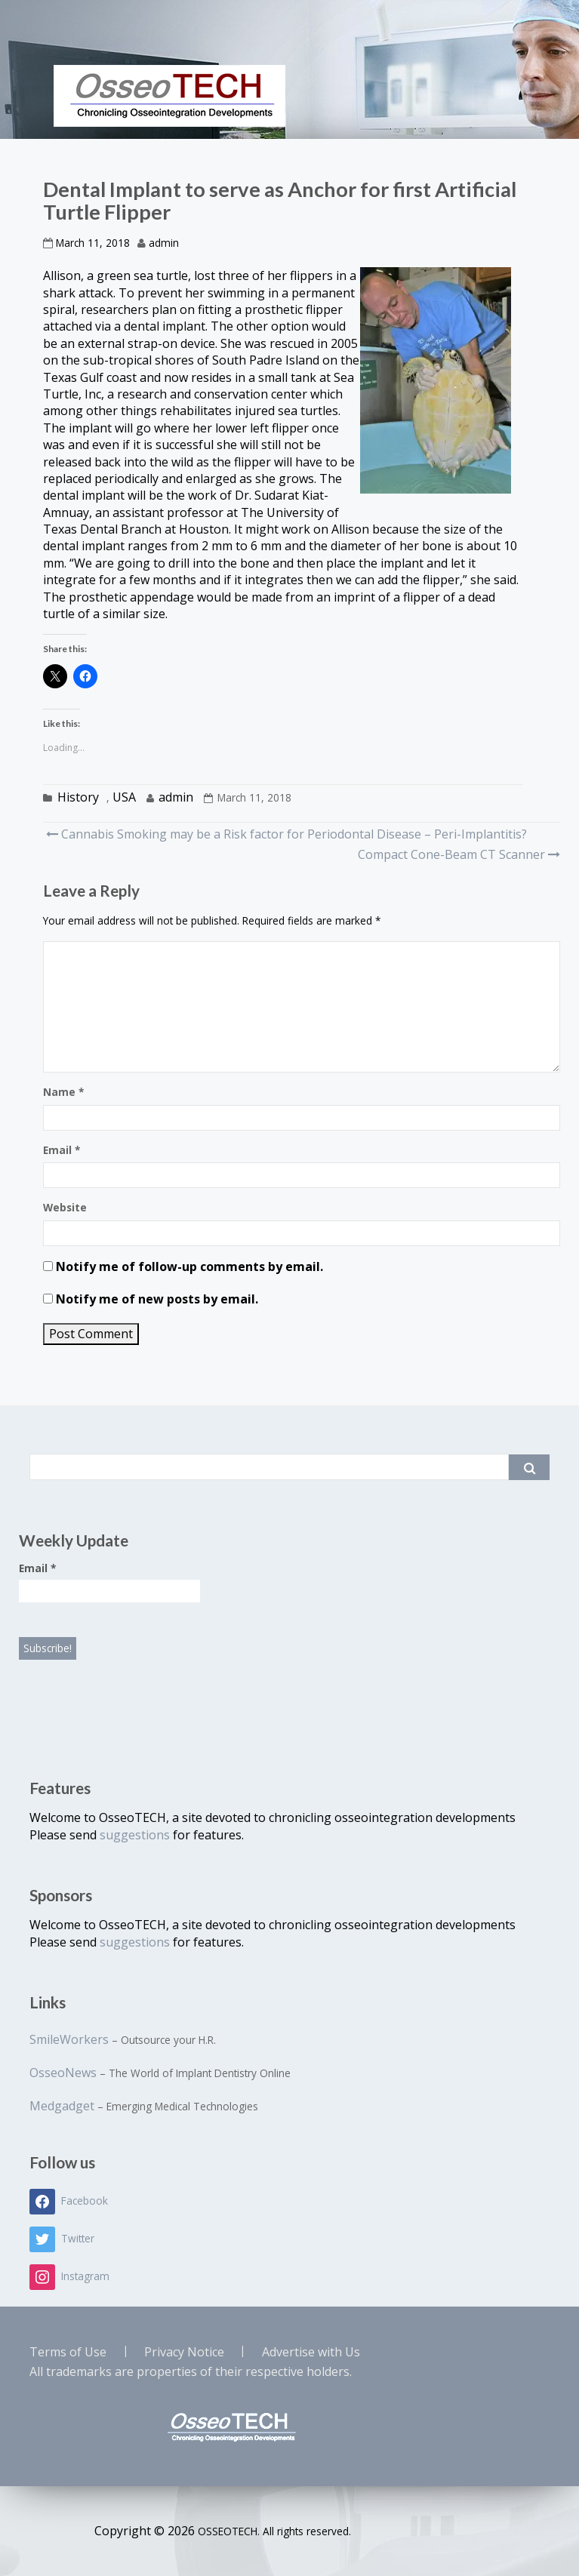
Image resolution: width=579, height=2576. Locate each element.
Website (65, 1207)
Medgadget (61, 2105)
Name (63, 1092)
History (78, 797)
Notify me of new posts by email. (157, 1299)
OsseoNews (63, 2072)
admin (164, 242)
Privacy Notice (184, 2352)
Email (61, 1150)
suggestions (136, 1835)
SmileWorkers (69, 2039)
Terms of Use (67, 2352)
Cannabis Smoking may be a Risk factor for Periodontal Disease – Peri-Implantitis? (286, 834)
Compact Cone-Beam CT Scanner (457, 854)
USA (124, 797)
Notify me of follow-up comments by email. (189, 1266)
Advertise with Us (311, 2352)
